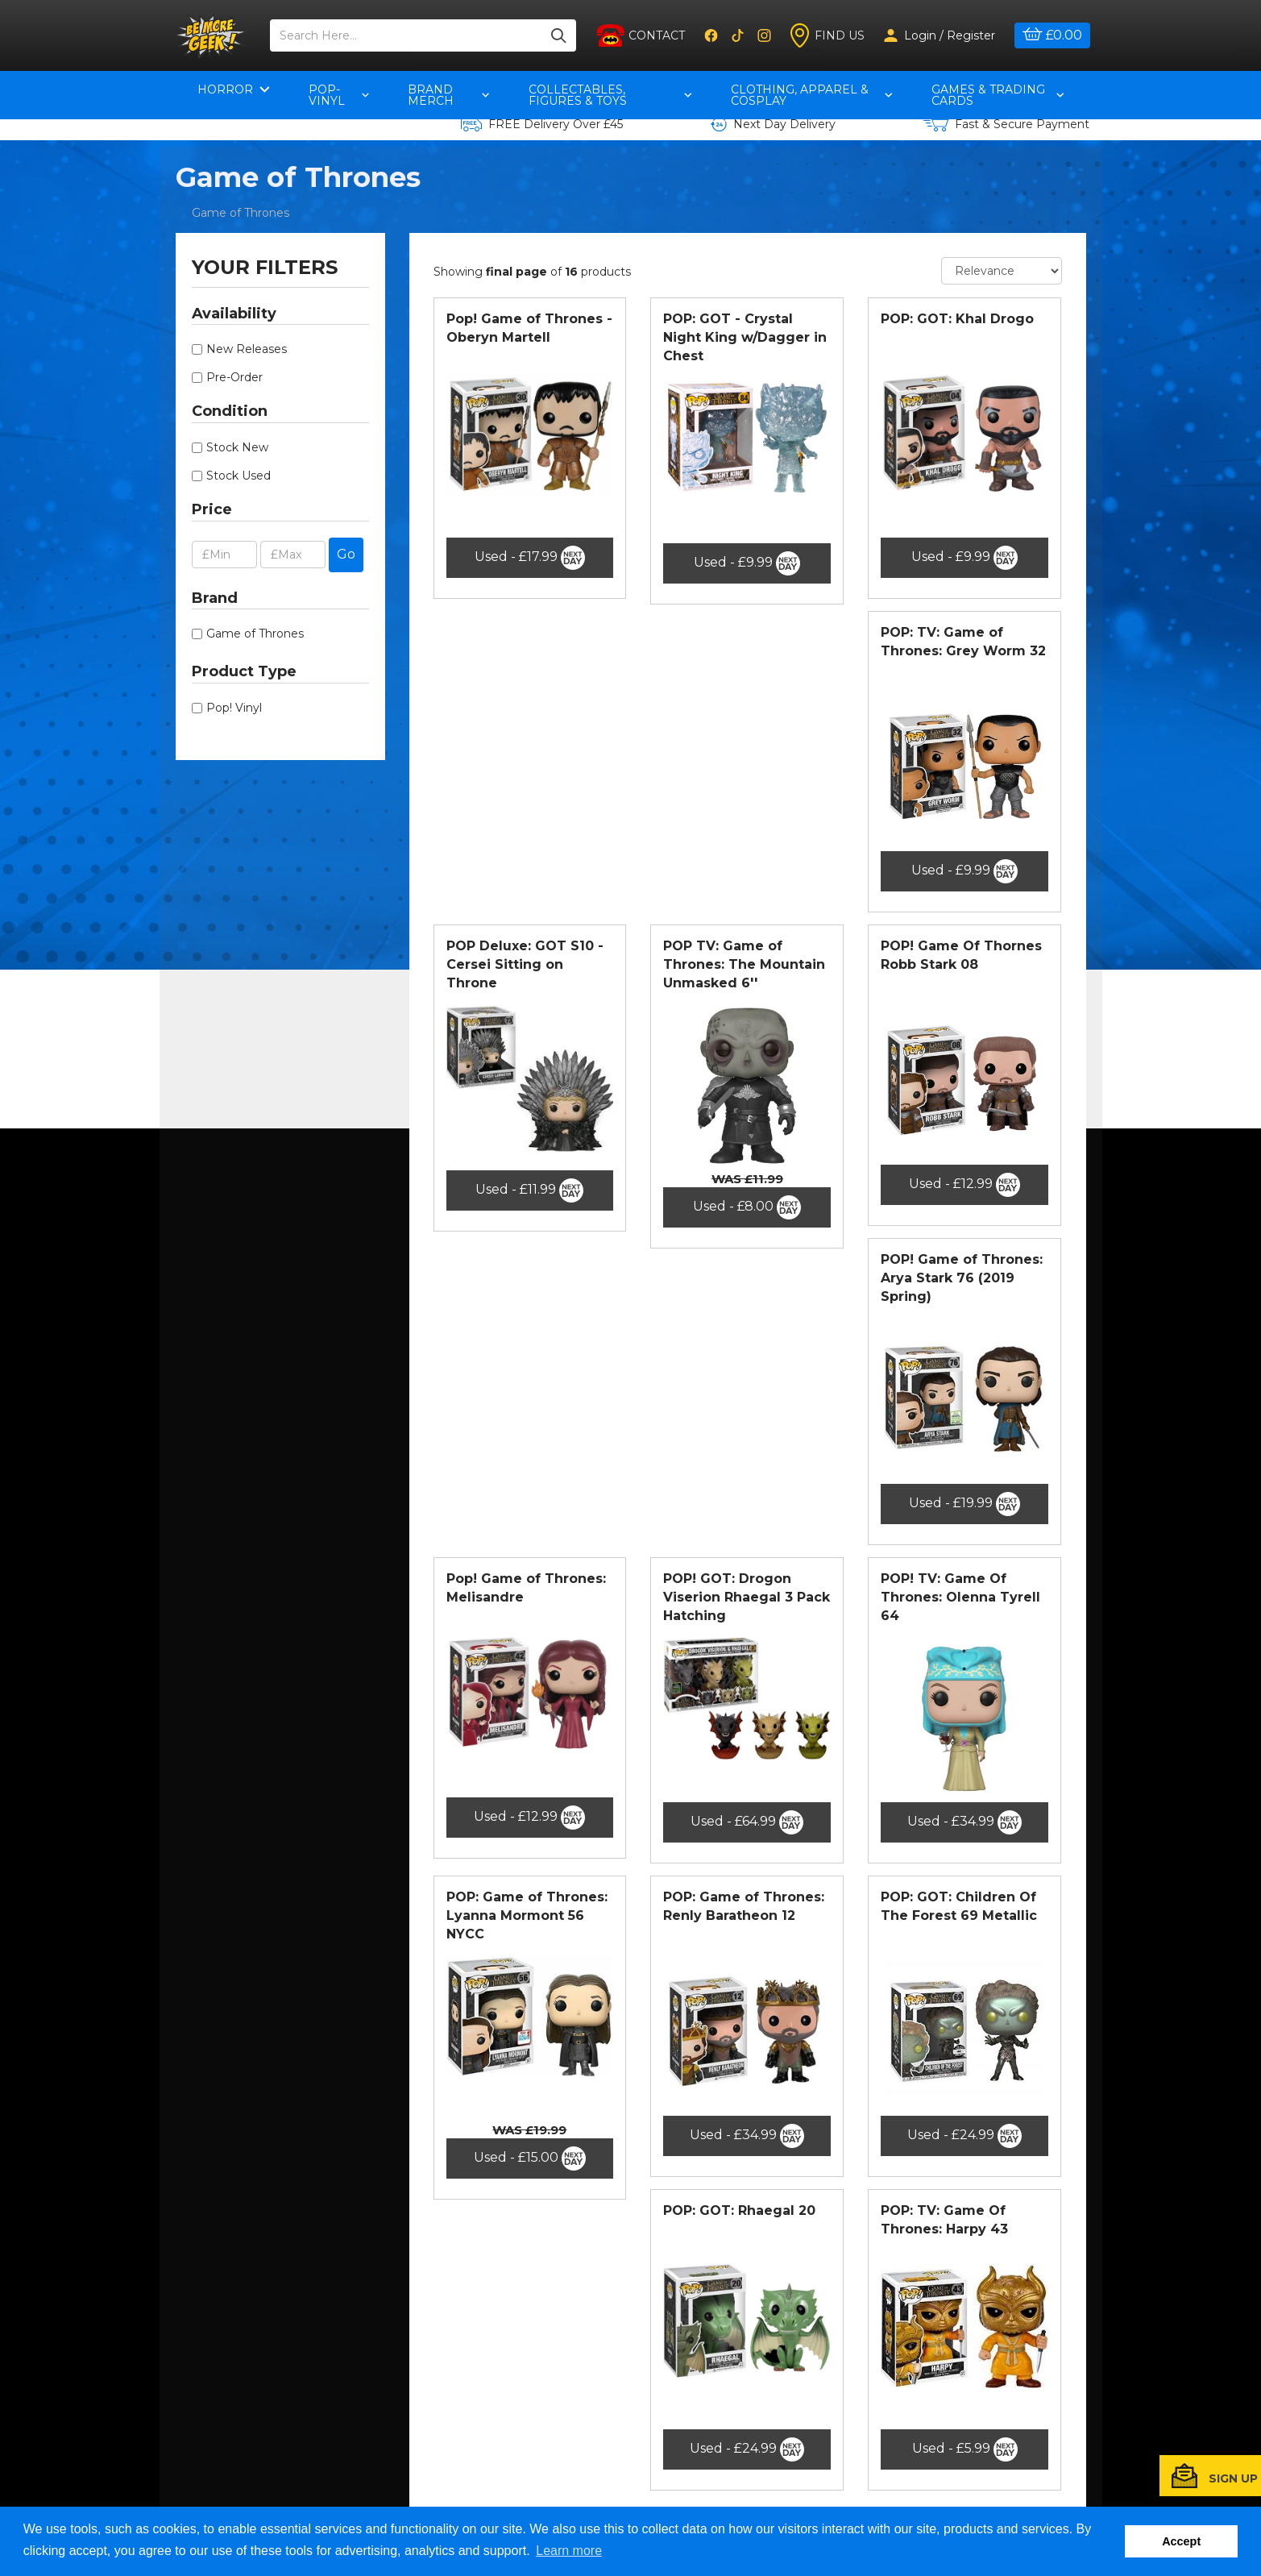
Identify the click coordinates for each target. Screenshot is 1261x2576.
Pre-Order (234, 377)
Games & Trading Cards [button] (997, 95)
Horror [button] (233, 89)
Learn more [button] (569, 2550)
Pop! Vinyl (234, 707)
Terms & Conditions (383, 2429)
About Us (355, 2410)
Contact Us (360, 2390)
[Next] (771, 2257)
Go (346, 554)
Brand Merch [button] (449, 95)
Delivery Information (387, 2468)
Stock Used (238, 475)
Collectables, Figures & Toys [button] (610, 95)
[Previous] (723, 2257)
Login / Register (939, 35)
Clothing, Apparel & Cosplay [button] (812, 95)
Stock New (237, 447)
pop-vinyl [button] (339, 95)
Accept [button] (1181, 2541)
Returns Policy (370, 2448)
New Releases (246, 349)
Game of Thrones (240, 213)
